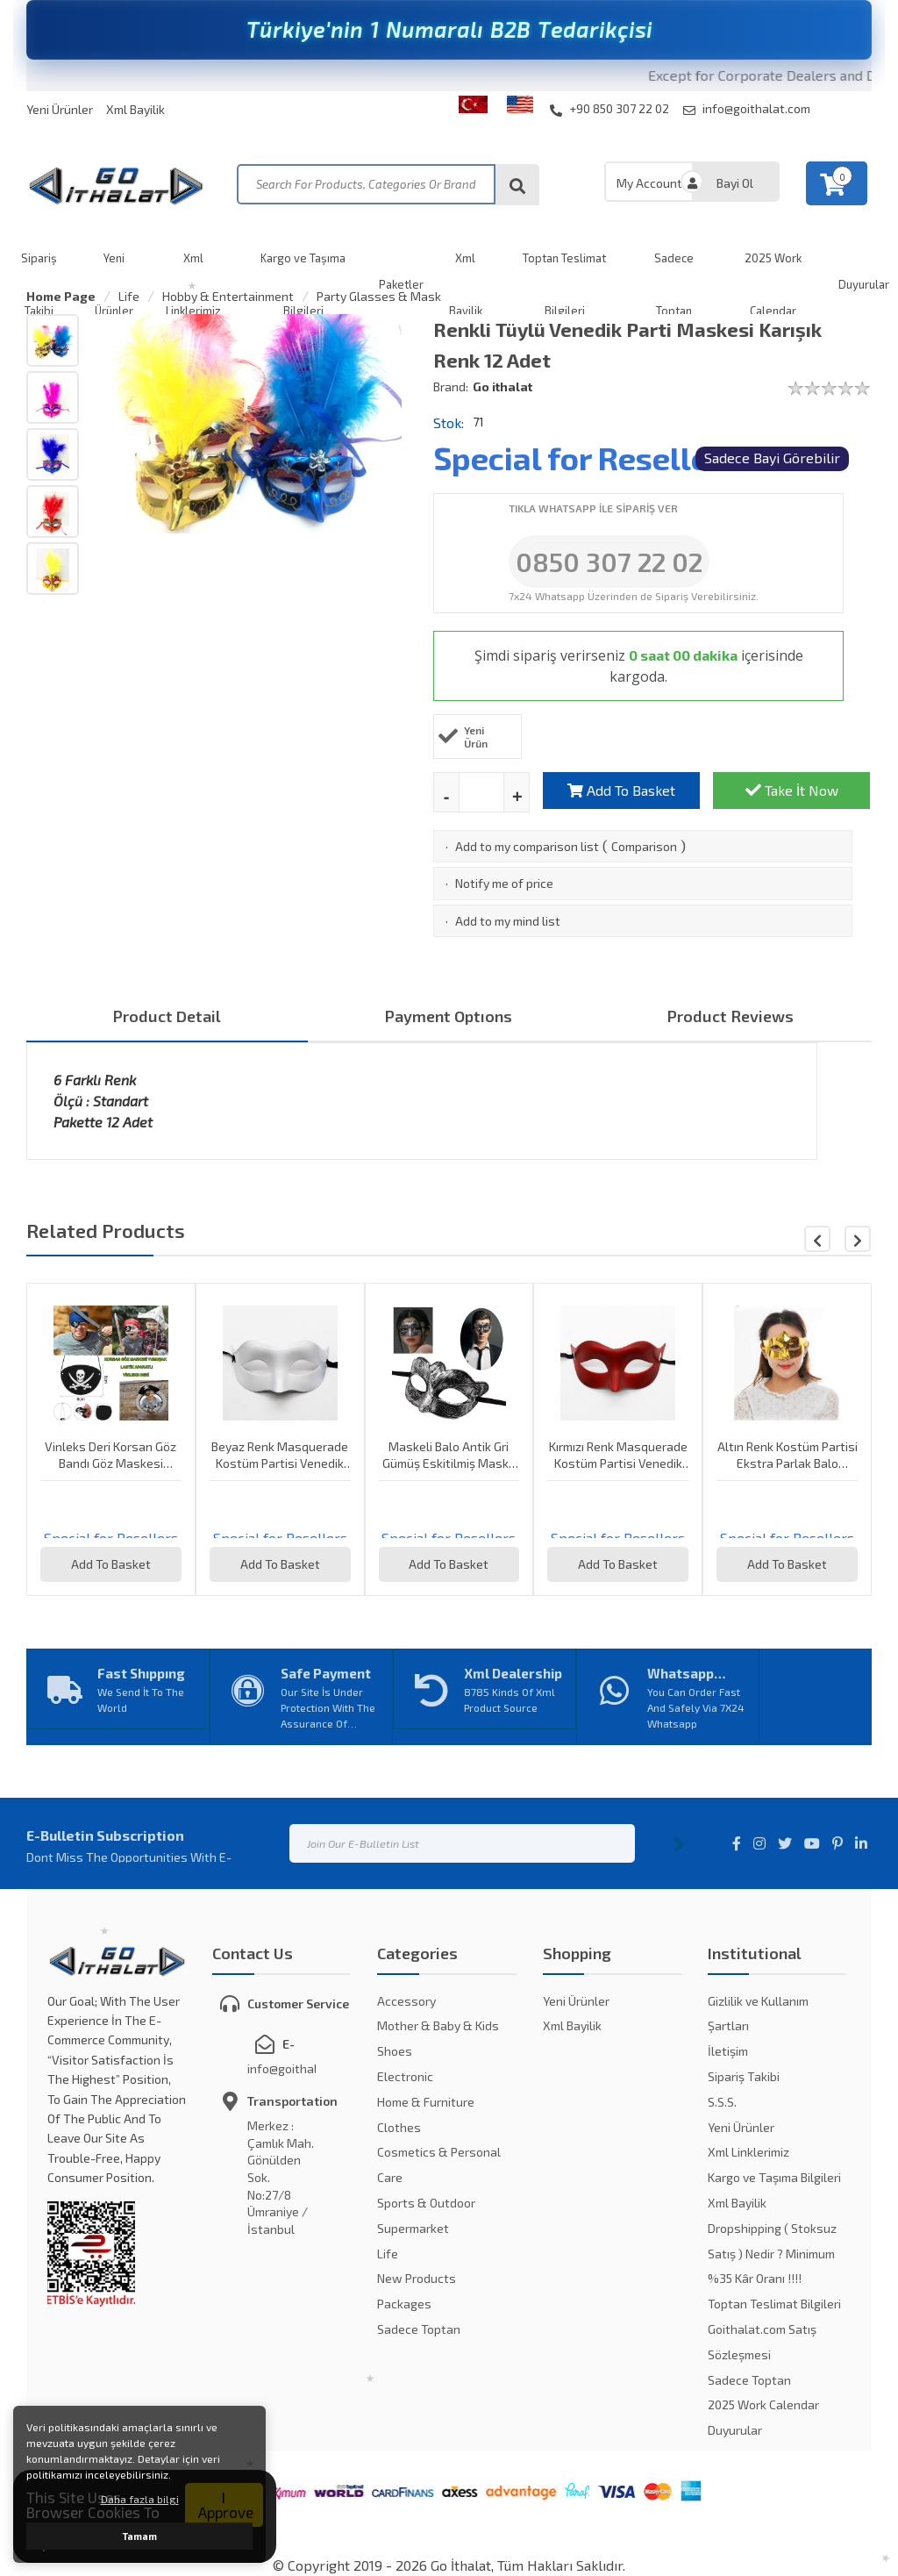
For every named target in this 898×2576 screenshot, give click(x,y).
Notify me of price (504, 883)
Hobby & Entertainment (228, 296)
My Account (649, 182)
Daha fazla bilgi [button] (140, 2499)
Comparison (644, 846)
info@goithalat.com (746, 109)
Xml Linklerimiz (748, 2151)
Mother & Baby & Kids (438, 2025)
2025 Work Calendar (763, 2404)
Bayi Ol (734, 182)
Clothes (399, 2127)
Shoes (394, 2050)
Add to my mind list (507, 920)
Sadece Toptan (418, 2329)
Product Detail (167, 1016)
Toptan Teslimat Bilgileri (774, 2303)
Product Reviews (730, 1016)
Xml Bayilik (135, 109)
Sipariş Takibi (744, 2076)
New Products (416, 2278)
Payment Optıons (448, 1016)
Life (128, 296)
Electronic (405, 2076)
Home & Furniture (425, 2101)
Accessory (406, 2000)
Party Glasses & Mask (379, 296)
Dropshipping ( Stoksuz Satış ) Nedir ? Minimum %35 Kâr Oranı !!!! (772, 2253)
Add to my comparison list (527, 846)
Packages (404, 2303)
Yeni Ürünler (59, 109)
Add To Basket (621, 790)
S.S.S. (722, 2101)
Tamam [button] (140, 2536)
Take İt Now (791, 790)
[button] (858, 1239)
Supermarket (413, 2228)
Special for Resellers (585, 457)
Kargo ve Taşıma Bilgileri (774, 2177)
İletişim (728, 2050)
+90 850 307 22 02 (609, 109)
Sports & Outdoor (426, 2202)
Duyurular (735, 2429)
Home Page (61, 296)
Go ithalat (502, 386)
